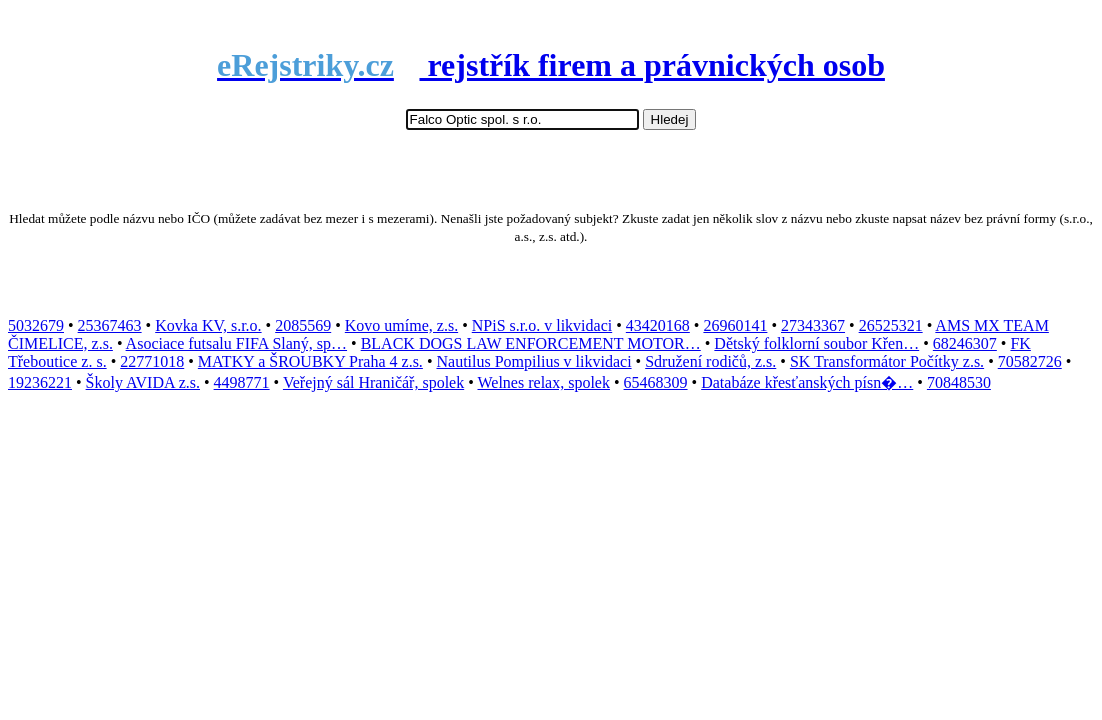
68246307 (965, 343)
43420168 (658, 325)
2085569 (303, 325)
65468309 (656, 382)
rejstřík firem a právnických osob (551, 65)
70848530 (959, 382)
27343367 (813, 325)
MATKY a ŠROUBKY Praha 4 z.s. (310, 361)
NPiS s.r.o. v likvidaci (542, 325)
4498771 (242, 382)
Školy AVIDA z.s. (143, 382)
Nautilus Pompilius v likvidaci (533, 361)
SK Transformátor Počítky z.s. (887, 361)
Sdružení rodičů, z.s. (710, 361)
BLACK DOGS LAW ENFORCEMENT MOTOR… (531, 343)
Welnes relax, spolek (544, 382)
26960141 (735, 325)
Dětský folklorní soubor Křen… (816, 343)
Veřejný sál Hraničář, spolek (373, 382)
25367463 (110, 325)
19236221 (40, 382)
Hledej (670, 119)
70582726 (1030, 361)
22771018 (152, 361)
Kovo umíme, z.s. (401, 325)
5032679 (36, 325)
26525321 (891, 325)
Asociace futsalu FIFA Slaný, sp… (236, 343)
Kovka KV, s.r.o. (208, 325)
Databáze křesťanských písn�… (807, 382)
